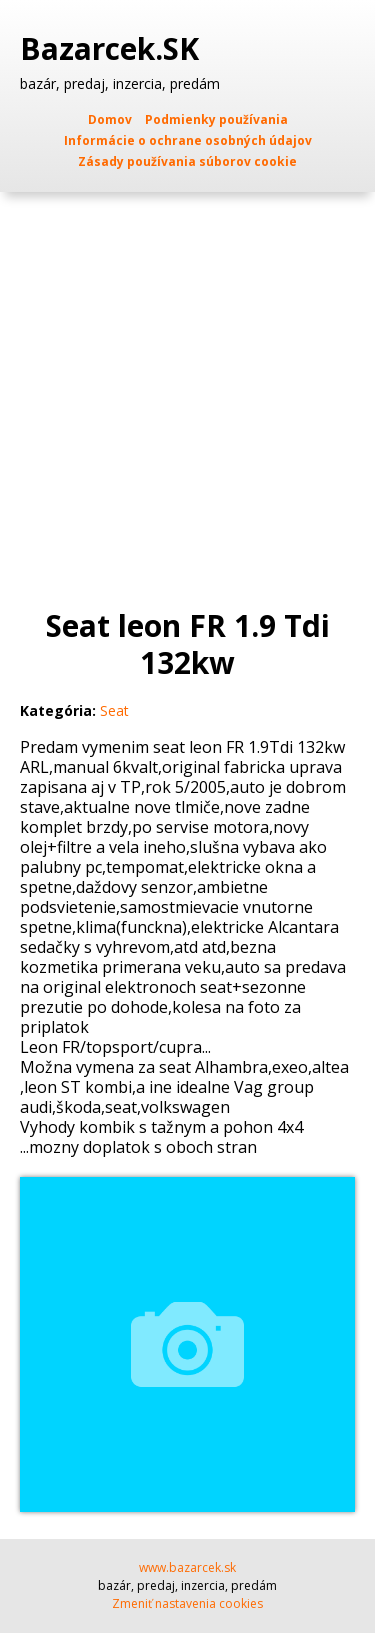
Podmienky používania (216, 119)
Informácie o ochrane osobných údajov (188, 140)
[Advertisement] (187, 389)
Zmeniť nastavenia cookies (187, 1603)
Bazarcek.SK (113, 49)
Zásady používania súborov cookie (187, 161)
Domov (110, 119)
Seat (114, 710)
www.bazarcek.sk (187, 1567)
